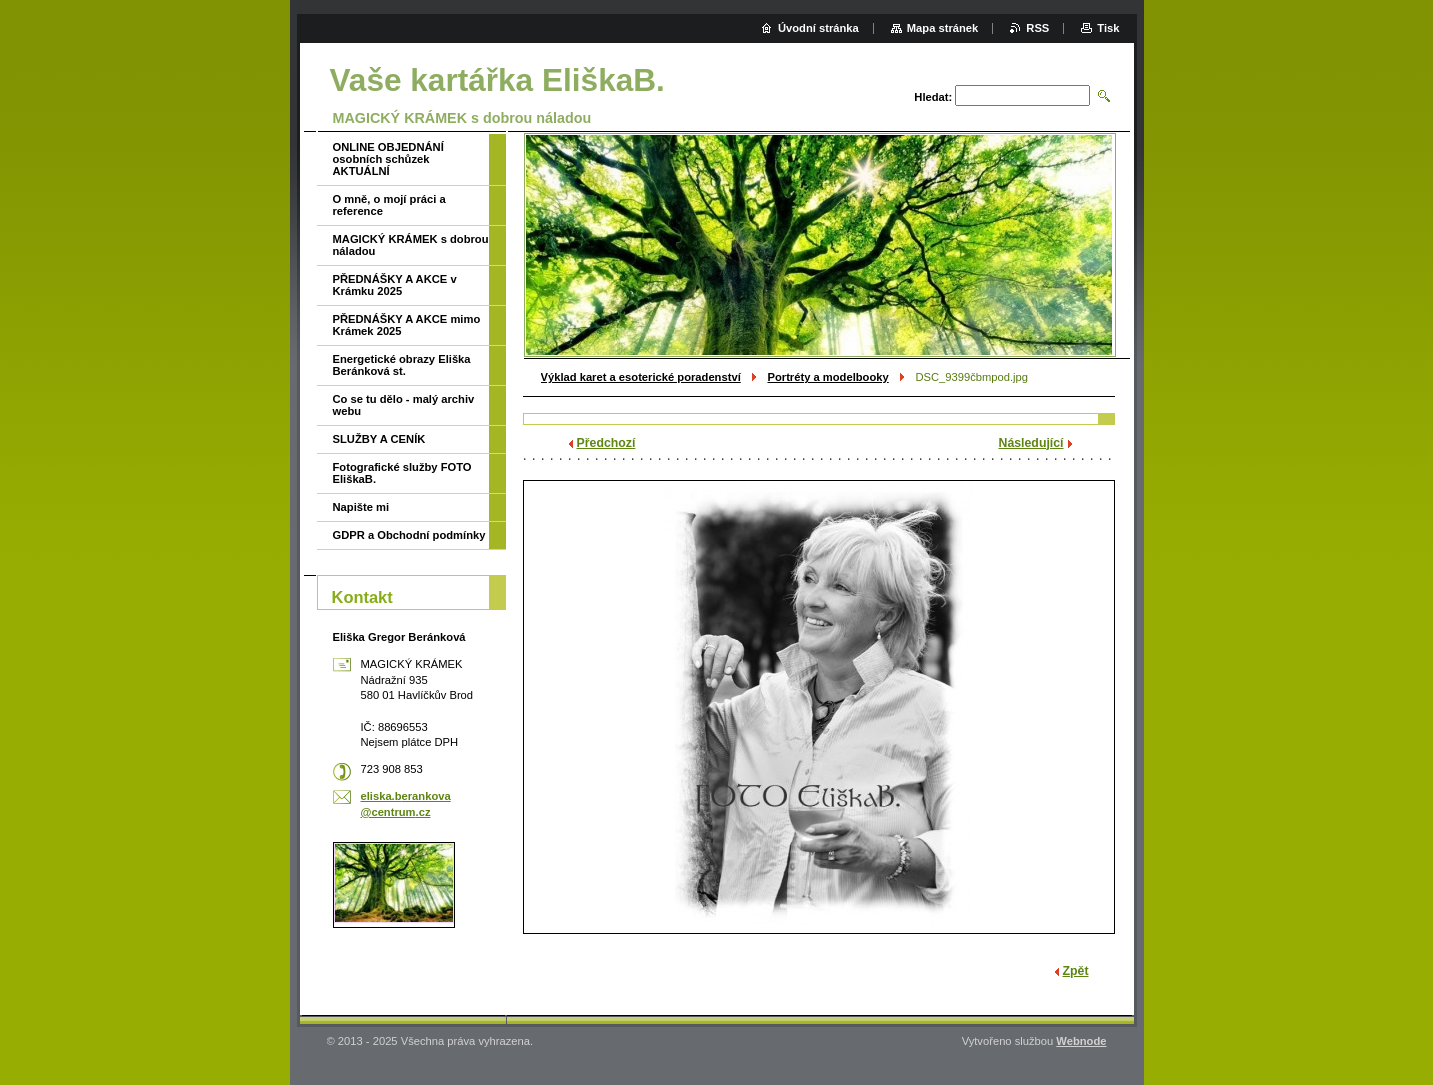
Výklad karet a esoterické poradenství (641, 377)
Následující (1031, 443)
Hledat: (933, 97)
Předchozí (606, 443)
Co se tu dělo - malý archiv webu (404, 405)
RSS (1037, 28)
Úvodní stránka (818, 28)
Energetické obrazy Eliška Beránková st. (402, 365)
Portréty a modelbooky (827, 377)
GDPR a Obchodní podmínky (409, 535)
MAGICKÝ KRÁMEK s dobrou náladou (411, 245)
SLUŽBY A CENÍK (379, 439)
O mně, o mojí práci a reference (389, 205)
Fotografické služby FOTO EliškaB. (402, 473)
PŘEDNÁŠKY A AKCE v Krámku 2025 (395, 285)
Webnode (1081, 1041)
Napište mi (361, 507)
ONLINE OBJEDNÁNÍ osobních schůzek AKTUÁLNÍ (388, 159)
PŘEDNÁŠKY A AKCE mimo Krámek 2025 (407, 325)
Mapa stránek (943, 28)
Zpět (1076, 971)
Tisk (1108, 28)
